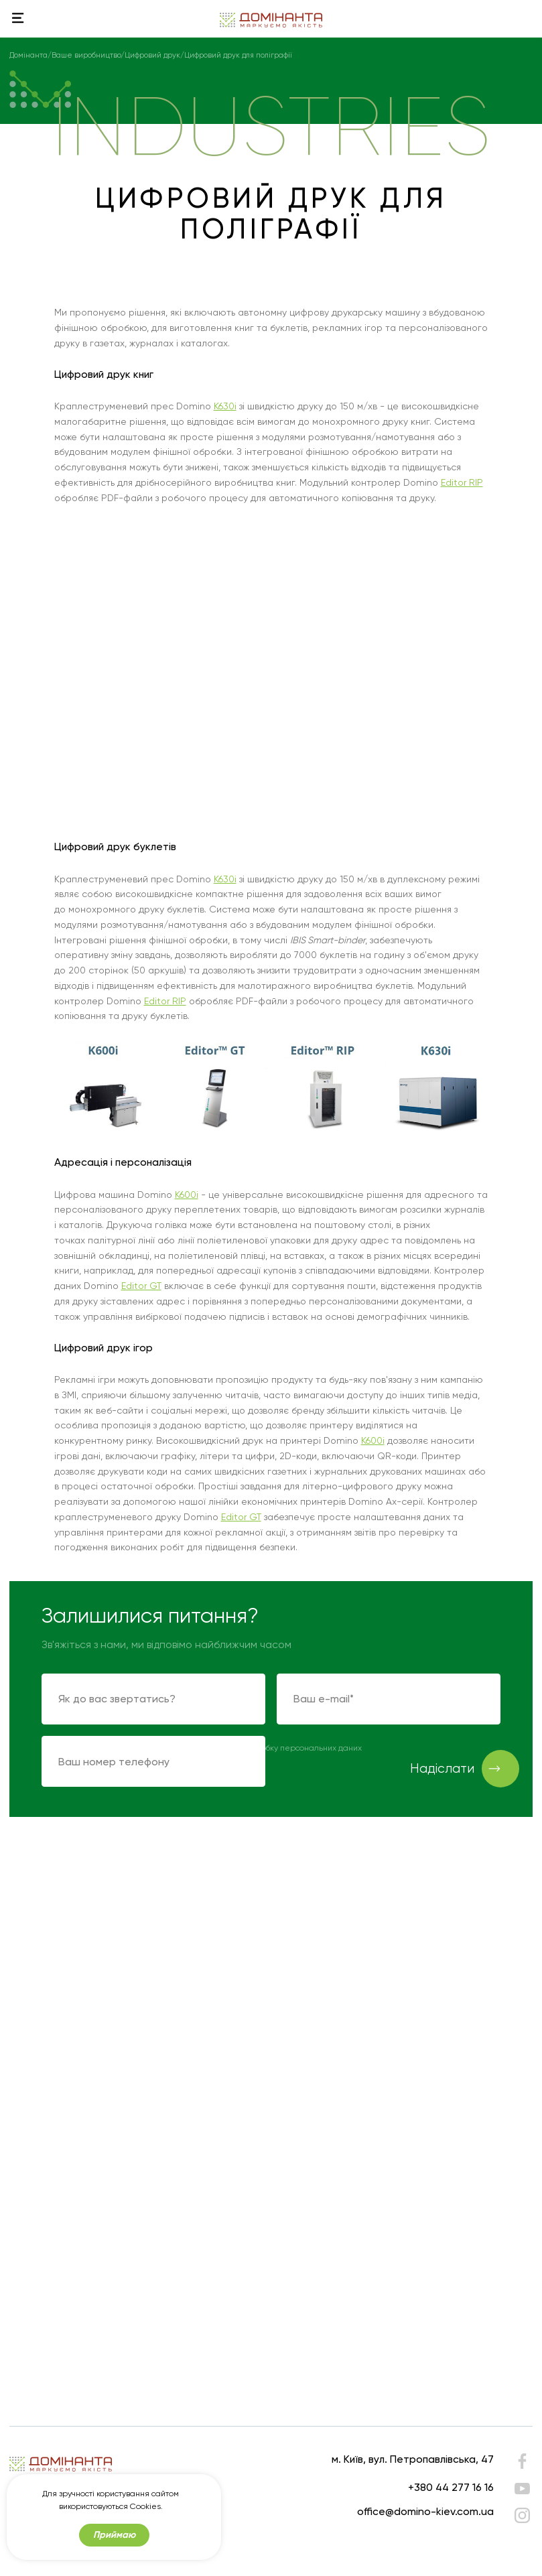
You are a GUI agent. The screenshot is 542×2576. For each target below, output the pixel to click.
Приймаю (114, 2534)
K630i (225, 406)
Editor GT (141, 1285)
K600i (186, 1194)
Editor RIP (462, 482)
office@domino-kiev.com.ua (425, 2511)
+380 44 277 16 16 (451, 2487)
